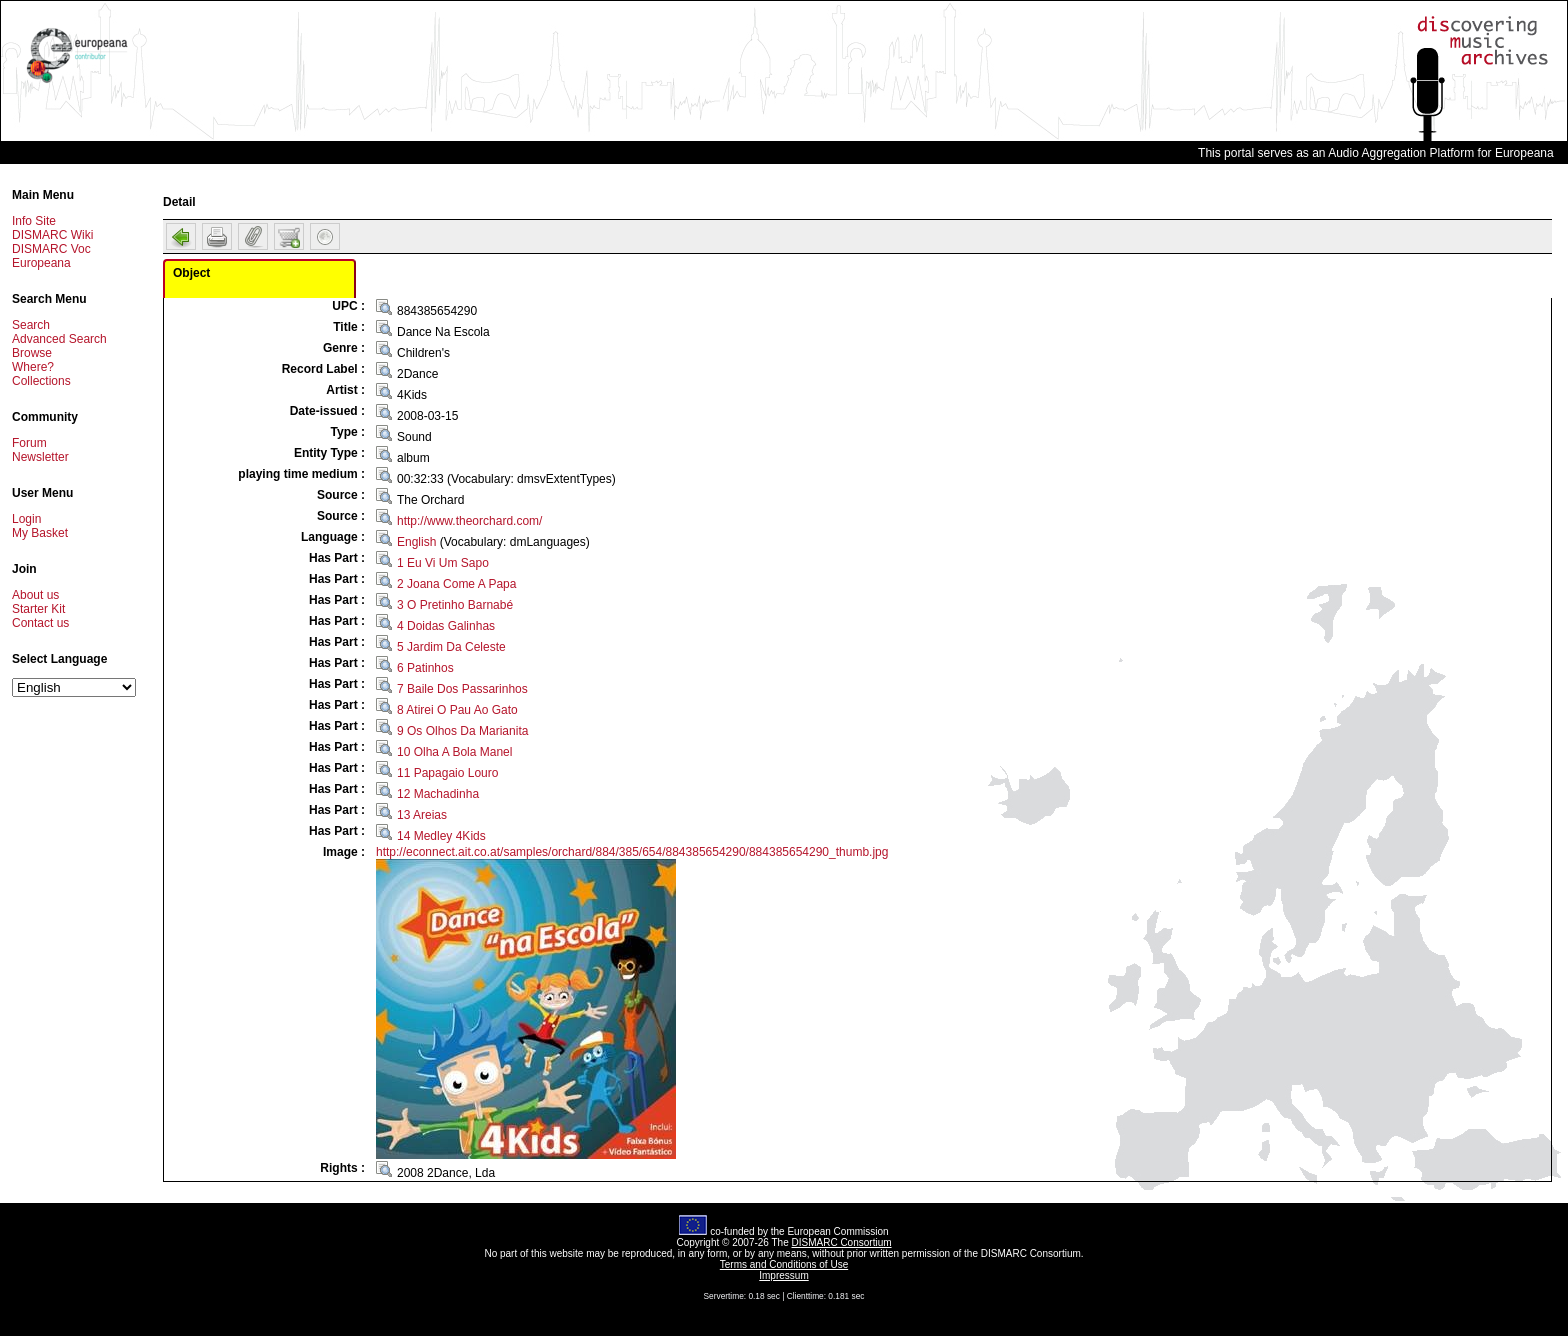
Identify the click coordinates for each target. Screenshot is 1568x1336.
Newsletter (40, 457)
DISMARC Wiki (52, 235)
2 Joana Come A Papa (456, 584)
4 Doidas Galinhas (446, 626)
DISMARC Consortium (842, 1242)
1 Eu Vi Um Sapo (443, 563)
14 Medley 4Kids (441, 836)
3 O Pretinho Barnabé (455, 605)
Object (191, 273)
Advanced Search (59, 339)
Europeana (41, 263)
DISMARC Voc (51, 249)
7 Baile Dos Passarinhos (462, 689)
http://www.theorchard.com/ (469, 521)
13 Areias (422, 815)
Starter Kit (38, 609)
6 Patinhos (425, 668)
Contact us (40, 623)
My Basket (40, 533)
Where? (33, 367)
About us (35, 595)
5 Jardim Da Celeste (451, 647)
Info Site (34, 221)
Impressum (783, 1275)
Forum (29, 443)
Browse (32, 353)
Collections (41, 381)
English (416, 542)
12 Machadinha (438, 794)
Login (26, 519)
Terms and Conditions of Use (784, 1264)
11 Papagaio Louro (447, 773)
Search (31, 325)
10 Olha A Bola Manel (454, 752)
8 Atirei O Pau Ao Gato (457, 710)
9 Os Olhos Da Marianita (462, 731)
